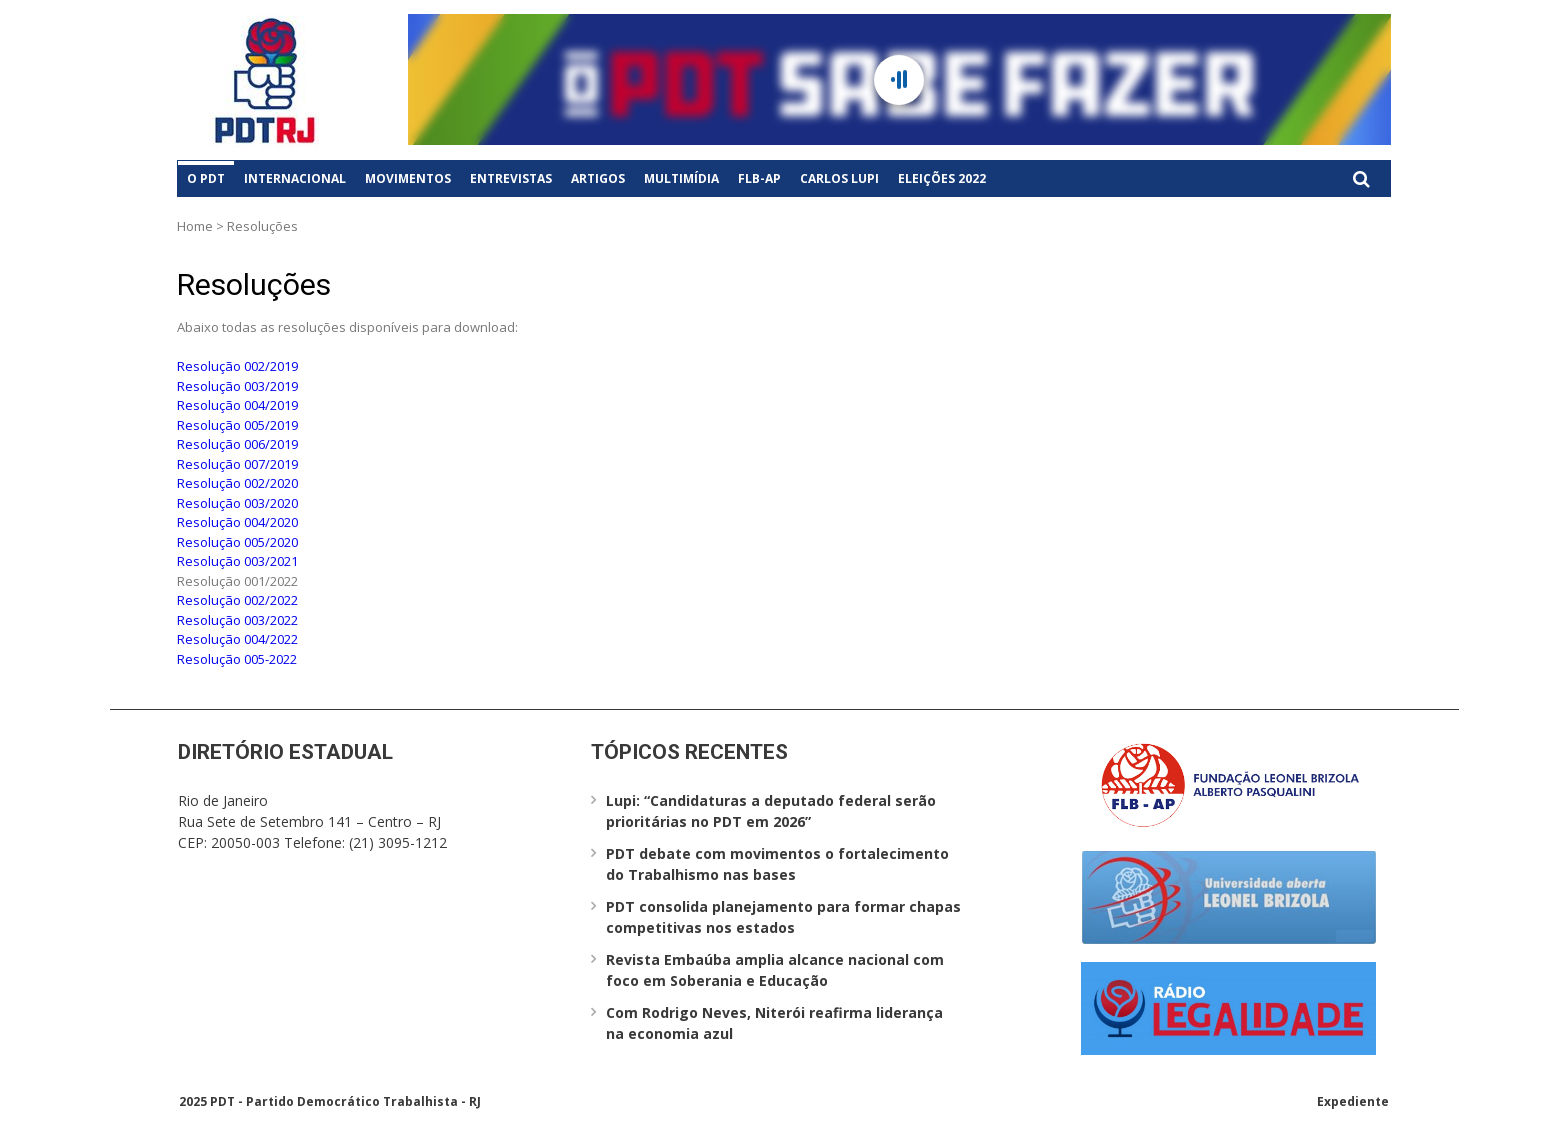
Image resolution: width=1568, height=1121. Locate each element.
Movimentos (408, 178)
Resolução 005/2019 (237, 425)
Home (195, 226)
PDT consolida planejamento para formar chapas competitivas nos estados (783, 917)
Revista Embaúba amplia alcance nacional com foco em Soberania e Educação (775, 970)
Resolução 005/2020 (237, 542)
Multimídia (681, 178)
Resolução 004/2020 (237, 522)
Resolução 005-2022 (237, 659)
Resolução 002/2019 (237, 366)
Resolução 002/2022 (237, 600)
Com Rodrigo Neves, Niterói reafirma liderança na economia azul (774, 1023)
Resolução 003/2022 (237, 620)
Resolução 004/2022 (237, 639)
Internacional (295, 178)
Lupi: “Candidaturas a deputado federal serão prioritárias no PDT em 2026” (771, 811)
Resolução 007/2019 (237, 464)
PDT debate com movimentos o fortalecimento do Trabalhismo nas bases (777, 864)
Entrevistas (511, 178)
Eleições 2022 (942, 178)
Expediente (1353, 1101)
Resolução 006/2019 (237, 444)
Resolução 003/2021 (237, 561)
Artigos (598, 178)
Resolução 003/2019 (237, 386)
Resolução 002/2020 (237, 483)
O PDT (206, 178)
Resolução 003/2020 (237, 503)
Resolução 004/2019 (237, 405)
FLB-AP (759, 178)
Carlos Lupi (839, 178)
